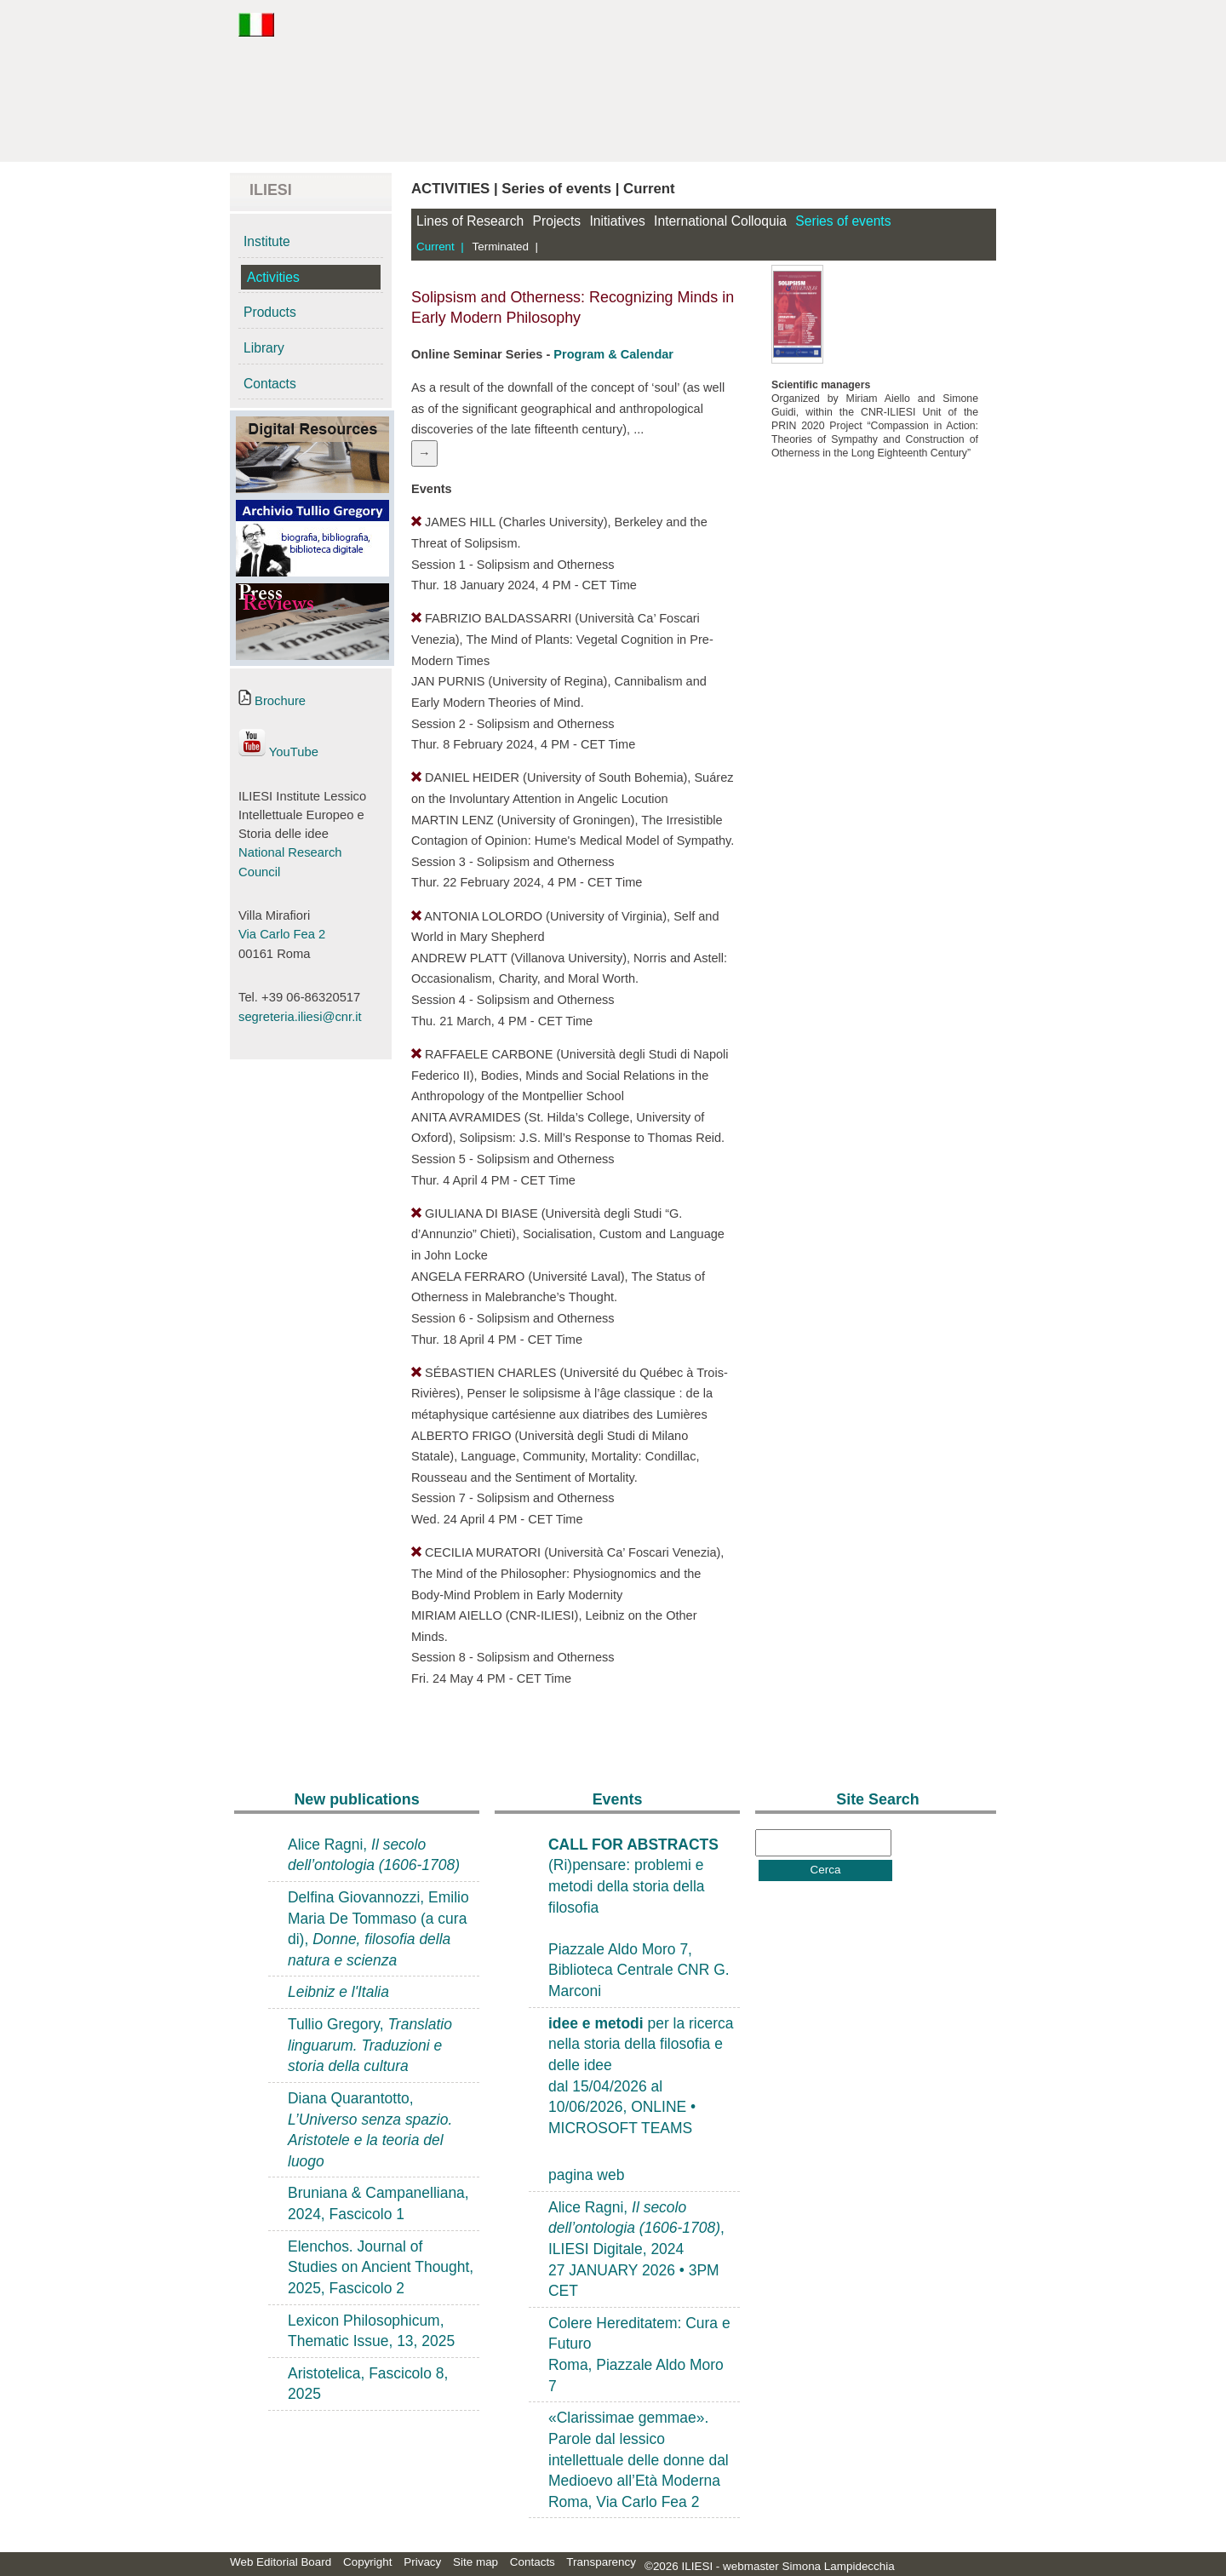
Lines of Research (470, 221)
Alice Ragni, (374, 1855)
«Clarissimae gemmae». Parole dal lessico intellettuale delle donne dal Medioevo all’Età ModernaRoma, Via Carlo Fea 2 (638, 2459)
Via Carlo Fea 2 (281, 934)
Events (618, 1799)
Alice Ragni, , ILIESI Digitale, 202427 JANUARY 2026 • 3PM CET (636, 2249)
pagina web (586, 2174)
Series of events (843, 221)
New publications (356, 1799)
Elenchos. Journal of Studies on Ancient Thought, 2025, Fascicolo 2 (380, 2267)
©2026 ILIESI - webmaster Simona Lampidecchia (770, 2566)
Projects (557, 221)
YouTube (278, 752)
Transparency (601, 2562)
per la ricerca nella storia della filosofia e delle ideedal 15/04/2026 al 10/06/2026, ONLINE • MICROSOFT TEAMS (640, 2076)
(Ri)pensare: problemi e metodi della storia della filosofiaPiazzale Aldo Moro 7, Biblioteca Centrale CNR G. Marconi (639, 1917)
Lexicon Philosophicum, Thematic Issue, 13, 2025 (371, 2331)
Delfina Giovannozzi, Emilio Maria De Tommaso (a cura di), (378, 1929)
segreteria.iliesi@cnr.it (300, 1017)
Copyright (367, 2562)
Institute (266, 241)
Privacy (422, 2562)
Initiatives (617, 221)
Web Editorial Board (280, 2562)
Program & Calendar (613, 354)
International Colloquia (720, 221)
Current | (440, 246)
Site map (475, 2562)
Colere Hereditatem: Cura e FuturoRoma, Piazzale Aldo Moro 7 (639, 2355)
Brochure (272, 701)
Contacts (269, 383)
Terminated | (505, 246)
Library (263, 348)
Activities (273, 277)
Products (269, 312)
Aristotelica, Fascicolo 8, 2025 (368, 2384)
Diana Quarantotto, (370, 2130)
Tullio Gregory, (370, 2045)
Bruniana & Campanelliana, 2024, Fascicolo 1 (378, 2203)
